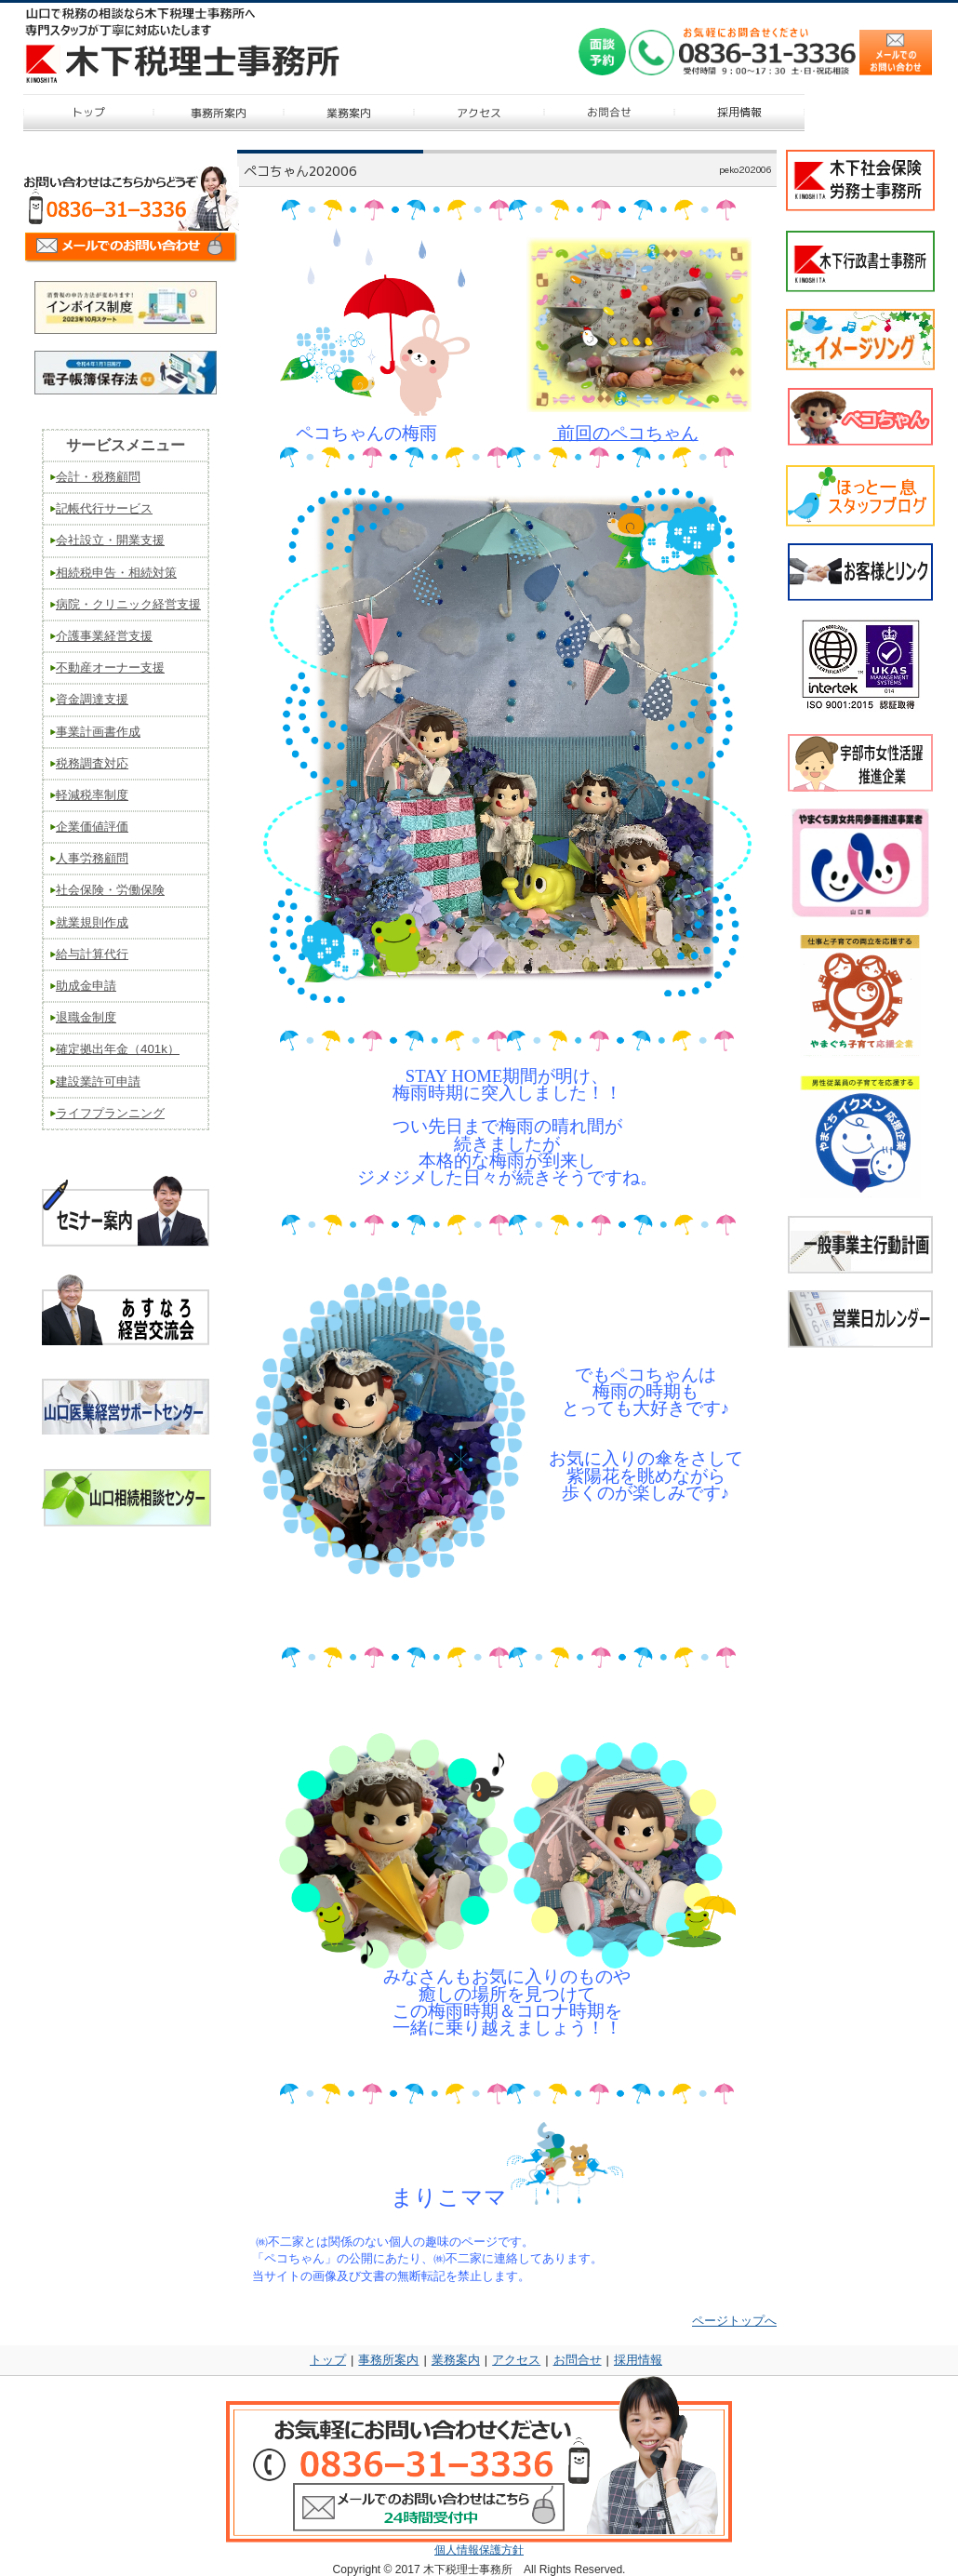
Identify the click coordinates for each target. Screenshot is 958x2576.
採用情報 (638, 2360)
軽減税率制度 (92, 795)
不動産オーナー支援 (110, 667)
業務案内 (456, 2360)
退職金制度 (86, 1017)
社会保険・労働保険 (110, 890)
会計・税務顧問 (98, 477)
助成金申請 (86, 986)
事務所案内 (388, 2360)
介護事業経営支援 (104, 636)
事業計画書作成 (98, 732)
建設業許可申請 (98, 1081)
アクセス (516, 2360)
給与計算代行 (92, 954)
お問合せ (577, 2360)
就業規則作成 (92, 922)
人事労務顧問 (92, 858)
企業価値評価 (92, 827)
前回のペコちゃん (625, 433)
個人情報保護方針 (479, 2549)
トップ (328, 2360)
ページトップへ (734, 2321)
